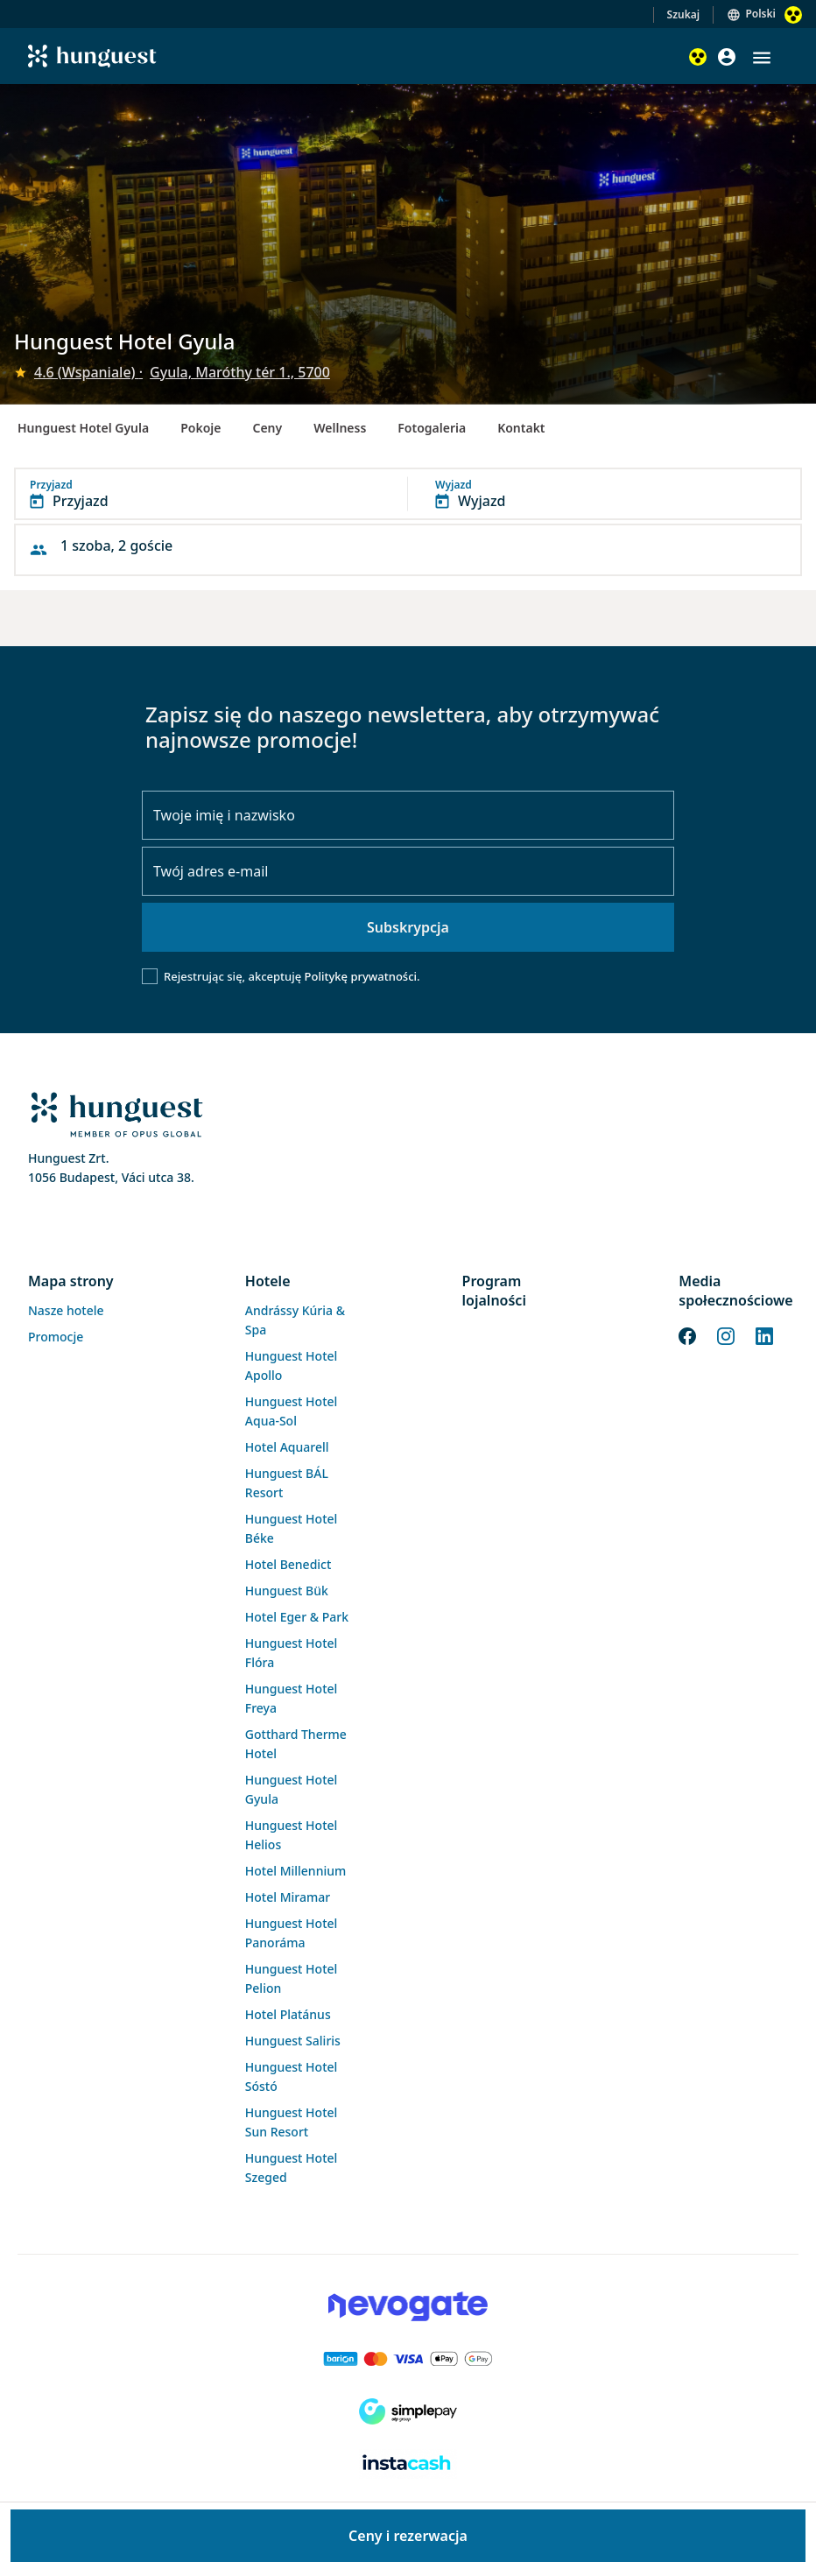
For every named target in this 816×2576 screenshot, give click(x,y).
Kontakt (521, 427)
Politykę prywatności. (362, 976)
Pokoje (200, 427)
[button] (761, 58)
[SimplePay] (408, 2411)
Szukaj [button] (683, 14)
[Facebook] (687, 1334)
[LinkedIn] (764, 1334)
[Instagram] (726, 1334)
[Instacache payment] (408, 2464)
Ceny (267, 427)
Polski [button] (760, 13)
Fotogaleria (431, 427)
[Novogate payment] (408, 2306)
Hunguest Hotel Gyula (83, 427)
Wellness (339, 427)
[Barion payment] (408, 2359)
